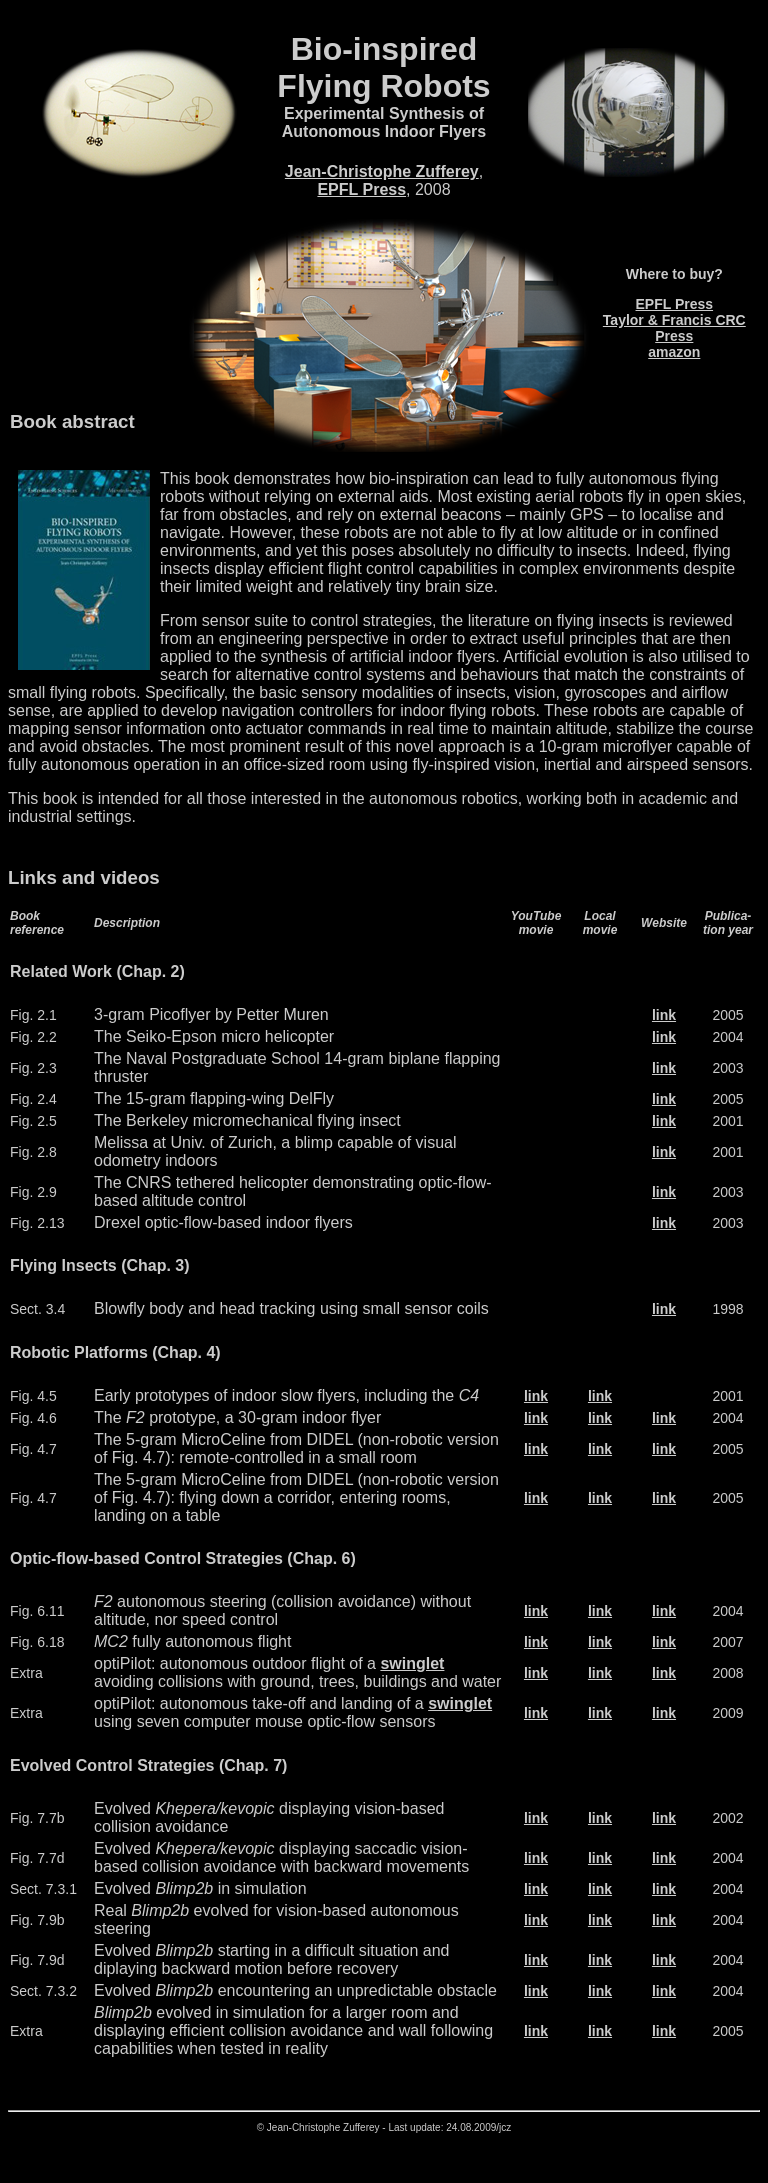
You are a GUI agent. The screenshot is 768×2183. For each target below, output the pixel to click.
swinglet (412, 1663)
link (664, 1015)
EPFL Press (361, 189)
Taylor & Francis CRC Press (674, 328)
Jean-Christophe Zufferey (382, 171)
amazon (674, 352)
